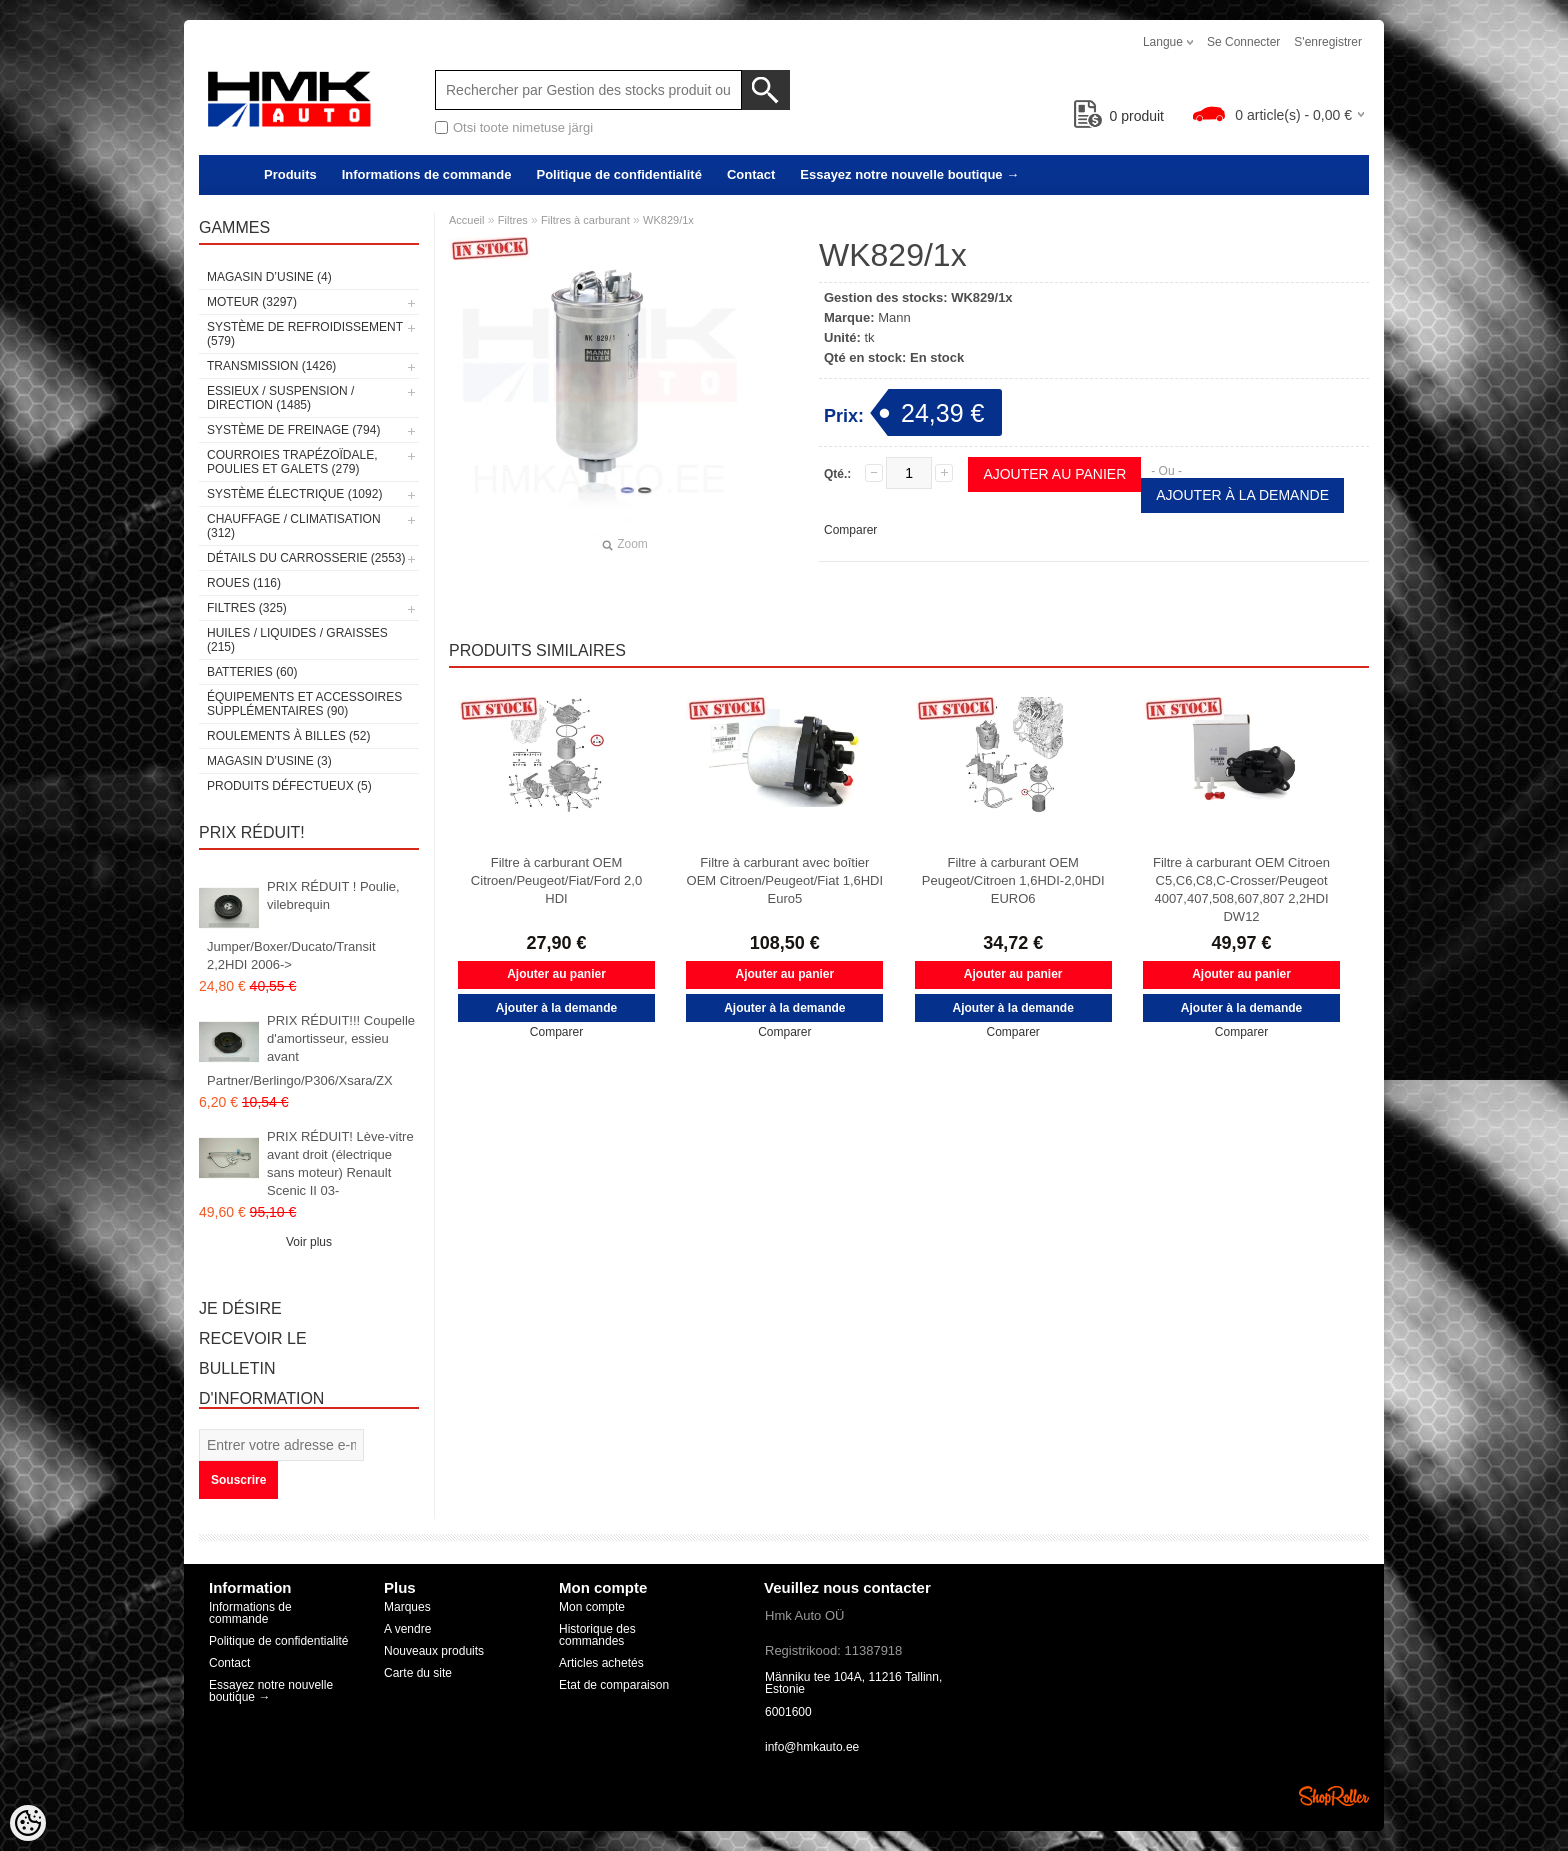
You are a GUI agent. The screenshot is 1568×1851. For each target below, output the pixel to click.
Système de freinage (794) (293, 430)
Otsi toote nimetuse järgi (523, 127)
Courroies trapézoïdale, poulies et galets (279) (292, 462)
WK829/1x (668, 220)
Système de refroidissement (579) (305, 334)
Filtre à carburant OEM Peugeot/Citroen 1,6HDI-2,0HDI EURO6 (1013, 880)
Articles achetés (601, 1663)
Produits (290, 174)
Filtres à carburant (585, 220)
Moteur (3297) (252, 302)
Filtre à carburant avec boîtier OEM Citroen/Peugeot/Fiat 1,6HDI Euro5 (785, 880)
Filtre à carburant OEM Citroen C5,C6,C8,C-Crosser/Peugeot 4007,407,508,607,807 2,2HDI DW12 (1241, 889)
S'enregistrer (1328, 42)
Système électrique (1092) (294, 494)
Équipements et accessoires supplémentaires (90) (304, 704)
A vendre (407, 1629)
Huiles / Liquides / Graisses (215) (297, 640)
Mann (894, 317)
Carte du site (418, 1673)
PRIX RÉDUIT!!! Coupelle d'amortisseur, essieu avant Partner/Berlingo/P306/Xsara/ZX (311, 1050)
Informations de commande (427, 174)
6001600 (788, 1712)
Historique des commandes (597, 1635)
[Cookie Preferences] (28, 1823)
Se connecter (1243, 42)
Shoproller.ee (1334, 1796)
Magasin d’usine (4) (269, 277)
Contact (751, 174)
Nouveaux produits (434, 1651)
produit (1119, 116)
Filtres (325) (247, 608)
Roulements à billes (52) (288, 736)
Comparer (850, 530)
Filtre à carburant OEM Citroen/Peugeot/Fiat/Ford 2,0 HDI (556, 880)
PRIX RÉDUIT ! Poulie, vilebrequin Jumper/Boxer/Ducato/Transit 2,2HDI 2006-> (303, 925)
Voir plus (309, 1242)
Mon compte (592, 1607)
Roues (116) (244, 583)
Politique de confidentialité (618, 174)
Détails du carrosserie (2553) (306, 558)
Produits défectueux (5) (289, 786)
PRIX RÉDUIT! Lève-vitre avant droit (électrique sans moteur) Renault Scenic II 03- (340, 1163)
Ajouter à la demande (1242, 495)
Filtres (513, 220)
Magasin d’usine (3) (269, 761)
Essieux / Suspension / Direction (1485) (280, 398)
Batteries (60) (252, 672)
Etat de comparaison (614, 1685)
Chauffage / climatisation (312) (294, 526)
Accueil (466, 220)
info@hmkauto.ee (812, 1747)
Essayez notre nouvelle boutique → (909, 174)
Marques (407, 1607)
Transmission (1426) (271, 366)
